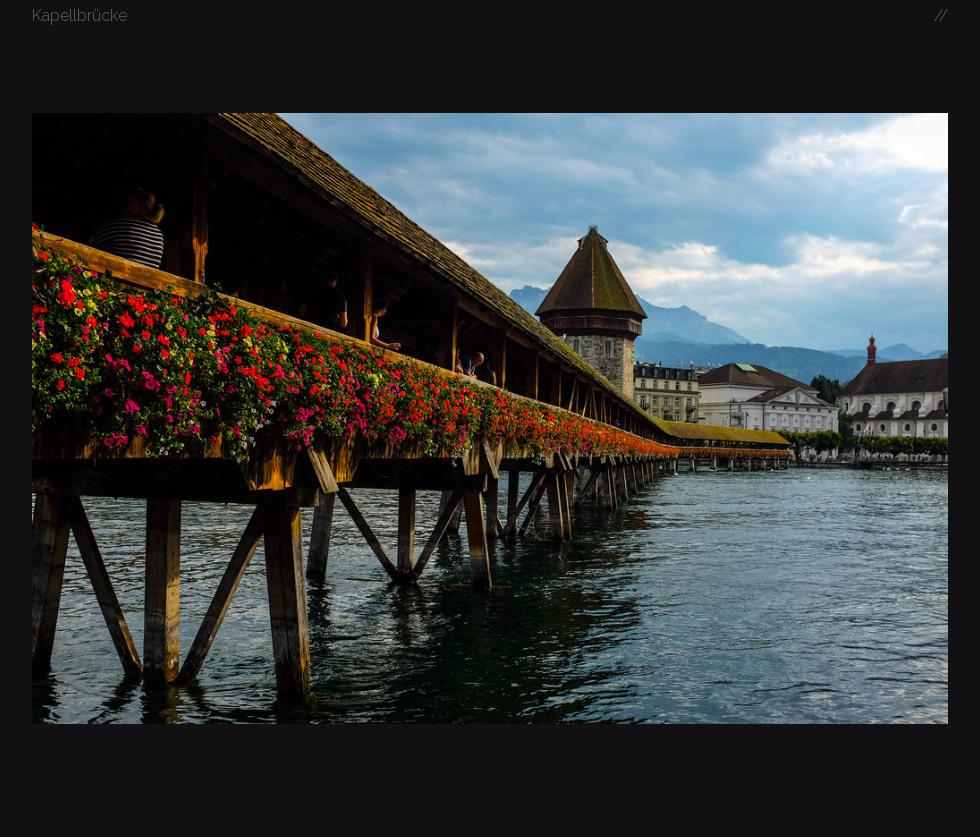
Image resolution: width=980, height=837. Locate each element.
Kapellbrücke (79, 15)
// (941, 15)
